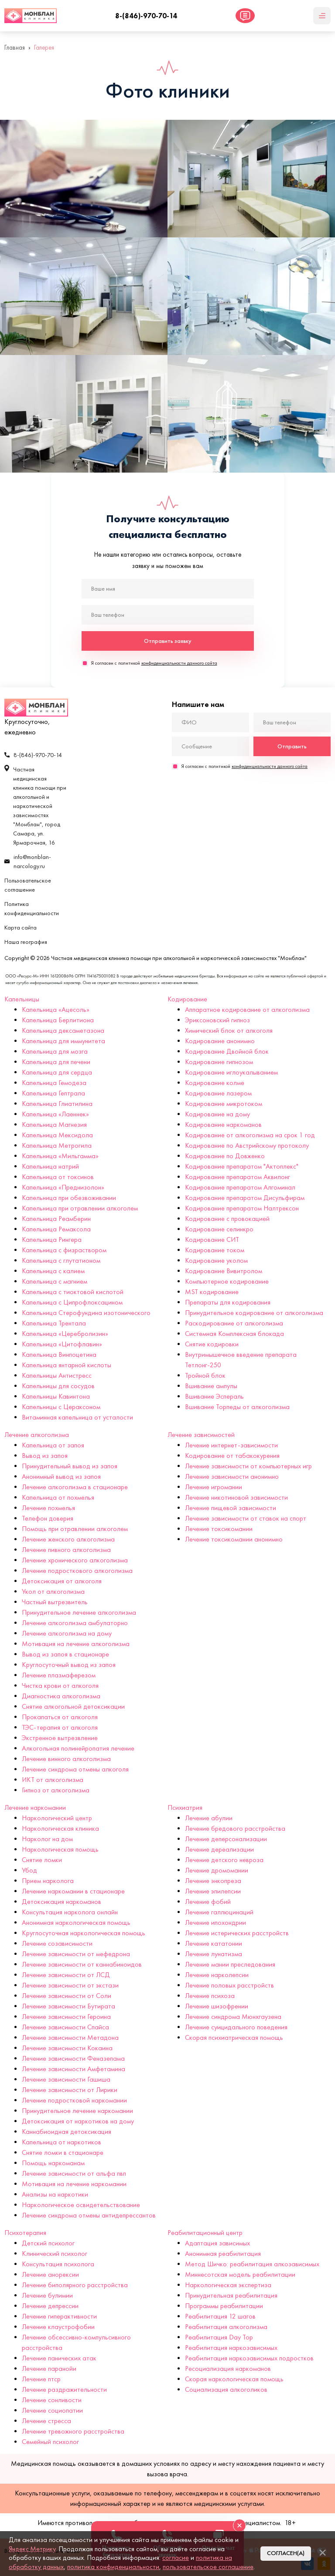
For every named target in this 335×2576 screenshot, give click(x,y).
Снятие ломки (42, 1860)
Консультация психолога (58, 2264)
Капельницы (21, 999)
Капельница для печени (56, 1062)
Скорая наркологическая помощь (234, 2379)
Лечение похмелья (48, 1508)
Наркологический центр (57, 1818)
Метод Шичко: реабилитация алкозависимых (252, 2264)
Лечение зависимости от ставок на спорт (245, 1518)
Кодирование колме (214, 1082)
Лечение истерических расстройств (237, 1933)
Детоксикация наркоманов (61, 1901)
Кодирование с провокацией (227, 1218)
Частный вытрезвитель (55, 1602)
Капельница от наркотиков (61, 2142)
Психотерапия (25, 2232)
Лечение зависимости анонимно (232, 1476)
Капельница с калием (53, 1271)
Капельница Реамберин (56, 1218)
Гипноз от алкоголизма (55, 1790)
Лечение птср (41, 2379)
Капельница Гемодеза (54, 1082)
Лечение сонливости (52, 2400)
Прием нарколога (48, 1880)
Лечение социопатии (52, 2410)
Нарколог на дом (47, 1839)
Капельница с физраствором (64, 1250)
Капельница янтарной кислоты (66, 1365)
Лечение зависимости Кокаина (67, 2048)
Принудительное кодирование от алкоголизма (254, 1312)
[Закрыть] (322, 2552)
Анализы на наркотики (55, 2194)
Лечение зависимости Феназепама (73, 2058)
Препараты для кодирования (227, 1302)
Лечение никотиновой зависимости (236, 1497)
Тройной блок (205, 1375)
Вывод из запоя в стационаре (65, 1654)
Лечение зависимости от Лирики (69, 2090)
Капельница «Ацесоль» (55, 1009)
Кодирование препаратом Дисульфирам (244, 1197)
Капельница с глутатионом (61, 1260)
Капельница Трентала (54, 1323)
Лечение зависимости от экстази (70, 1985)
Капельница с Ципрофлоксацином (72, 1302)
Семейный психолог (50, 2441)
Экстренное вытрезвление (60, 1738)
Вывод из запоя (45, 1455)
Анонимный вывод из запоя (61, 1476)
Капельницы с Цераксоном (61, 1407)
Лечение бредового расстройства (235, 1828)
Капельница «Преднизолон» (63, 1187)
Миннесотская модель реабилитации (240, 2274)
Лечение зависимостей (201, 1434)
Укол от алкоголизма (53, 1591)
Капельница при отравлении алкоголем (80, 1208)
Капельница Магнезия (54, 1124)
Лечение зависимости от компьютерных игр (248, 1466)
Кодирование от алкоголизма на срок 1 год (250, 1135)
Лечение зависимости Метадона (70, 2037)
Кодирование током (214, 1250)
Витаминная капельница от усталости (77, 1417)
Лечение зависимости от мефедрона (76, 1954)
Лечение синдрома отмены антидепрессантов (89, 2215)
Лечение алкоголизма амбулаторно (75, 1623)
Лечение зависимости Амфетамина (73, 2069)
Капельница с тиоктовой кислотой (72, 1292)
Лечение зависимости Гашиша (66, 2079)
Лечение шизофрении (216, 2006)
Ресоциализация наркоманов (228, 2368)
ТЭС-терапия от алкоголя (60, 1727)
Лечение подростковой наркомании (74, 2100)
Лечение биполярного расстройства (75, 2285)
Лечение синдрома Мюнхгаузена (233, 2016)
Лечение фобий (208, 1901)
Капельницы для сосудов (58, 1386)
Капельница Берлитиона (58, 1020)
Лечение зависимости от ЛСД (66, 1975)
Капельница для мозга (55, 1051)
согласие (175, 2557)
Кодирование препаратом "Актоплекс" (241, 1166)
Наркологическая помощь (60, 1849)
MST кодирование (212, 1292)
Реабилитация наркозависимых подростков (249, 2358)
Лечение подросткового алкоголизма (77, 1570)
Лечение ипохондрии (215, 1922)
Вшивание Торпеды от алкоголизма (237, 1407)
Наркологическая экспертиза (228, 2285)
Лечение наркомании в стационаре (73, 1891)
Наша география (25, 942)
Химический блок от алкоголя (229, 1030)
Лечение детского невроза (224, 1860)
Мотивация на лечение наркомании (74, 2184)
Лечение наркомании (35, 1807)
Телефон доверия (47, 1518)
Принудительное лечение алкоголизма (79, 1612)
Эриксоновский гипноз (217, 1020)
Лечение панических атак (59, 2358)
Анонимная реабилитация (223, 2253)
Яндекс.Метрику (32, 2549)
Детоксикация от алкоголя (62, 1581)
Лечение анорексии (50, 2274)
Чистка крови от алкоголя (60, 1685)
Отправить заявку (167, 641)
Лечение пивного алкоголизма (66, 1549)
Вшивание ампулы (211, 1386)
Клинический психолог (54, 2253)
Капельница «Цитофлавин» (62, 1344)
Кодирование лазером (218, 1093)
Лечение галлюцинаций (219, 1912)
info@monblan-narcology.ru (32, 861)
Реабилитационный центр (205, 2232)
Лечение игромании (213, 1487)
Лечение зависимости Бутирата (68, 2006)
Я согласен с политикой (154, 663)
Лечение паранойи (49, 2368)
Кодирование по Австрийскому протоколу (247, 1145)
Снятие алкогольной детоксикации (73, 1706)
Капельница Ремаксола (56, 1229)
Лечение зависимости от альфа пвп (74, 2173)
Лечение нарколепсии (217, 1975)
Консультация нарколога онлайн (70, 1912)
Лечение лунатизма (213, 1954)
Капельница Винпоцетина (59, 1354)
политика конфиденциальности (113, 2566)
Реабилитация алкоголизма (226, 2326)
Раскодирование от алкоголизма (234, 1323)
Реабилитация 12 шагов (220, 2316)
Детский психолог (48, 2243)
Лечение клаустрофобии (58, 2326)
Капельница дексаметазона (63, 1030)
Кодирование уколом (216, 1260)
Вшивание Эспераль (214, 1396)
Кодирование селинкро (219, 1229)
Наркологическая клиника (60, 1828)
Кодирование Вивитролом (223, 1271)
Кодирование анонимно (220, 1041)
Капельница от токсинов (58, 1177)
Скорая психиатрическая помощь (234, 2037)
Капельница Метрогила (57, 1145)
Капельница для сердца (57, 1072)
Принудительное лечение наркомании (77, 2110)
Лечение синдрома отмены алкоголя (75, 1769)
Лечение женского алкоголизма (68, 1539)
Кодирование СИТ (212, 1239)
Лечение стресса (46, 2421)
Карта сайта (20, 927)
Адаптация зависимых (217, 2243)
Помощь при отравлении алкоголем (75, 1529)
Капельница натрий (50, 1166)
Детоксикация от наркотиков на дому (78, 2121)
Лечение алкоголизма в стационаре (75, 1487)
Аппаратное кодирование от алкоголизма (247, 1009)
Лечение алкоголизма (36, 1434)
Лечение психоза (210, 1995)
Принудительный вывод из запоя (69, 1466)
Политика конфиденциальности (31, 908)
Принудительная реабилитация (231, 2295)
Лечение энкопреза (213, 1880)
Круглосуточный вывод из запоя (69, 1664)
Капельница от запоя (53, 1445)
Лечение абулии (208, 1818)
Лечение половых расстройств (229, 1985)
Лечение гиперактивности (59, 2316)
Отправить (292, 746)
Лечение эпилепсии (213, 1891)
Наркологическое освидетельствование (81, 2205)
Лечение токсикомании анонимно (234, 1539)
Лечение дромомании (216, 1870)
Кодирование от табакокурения (232, 1455)
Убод (29, 1870)
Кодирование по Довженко (225, 1156)
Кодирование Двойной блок (227, 1051)
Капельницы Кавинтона (56, 1396)
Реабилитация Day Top (219, 2337)
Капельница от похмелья (58, 1497)
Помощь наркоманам (53, 2163)
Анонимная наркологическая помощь (76, 1922)
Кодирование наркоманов (223, 1124)
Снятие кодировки (212, 1344)
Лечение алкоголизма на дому (67, 1633)
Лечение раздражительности (64, 2389)
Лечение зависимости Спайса (65, 2027)
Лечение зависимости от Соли (66, 1995)
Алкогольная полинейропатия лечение (78, 1748)
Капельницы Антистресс (57, 1375)
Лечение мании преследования (230, 1964)
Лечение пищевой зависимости (230, 1508)
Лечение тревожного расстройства (73, 2431)
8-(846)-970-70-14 (146, 15)
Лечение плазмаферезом (59, 1675)
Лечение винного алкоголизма (66, 1759)
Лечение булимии (47, 2295)
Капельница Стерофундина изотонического (86, 1312)
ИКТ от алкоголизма (52, 1779)
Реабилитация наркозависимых (231, 2347)
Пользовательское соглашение (27, 885)
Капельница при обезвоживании (69, 1197)
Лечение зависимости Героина (66, 2016)
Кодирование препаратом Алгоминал (240, 1187)
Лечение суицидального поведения (236, 2027)
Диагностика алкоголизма (61, 1696)
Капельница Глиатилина (57, 1103)
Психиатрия (185, 1807)
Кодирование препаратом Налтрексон (242, 1208)
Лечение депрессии (50, 2306)
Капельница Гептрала (53, 1093)
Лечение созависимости (57, 1943)
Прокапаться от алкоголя (60, 1717)
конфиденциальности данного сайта (179, 663)
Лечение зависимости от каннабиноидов (82, 1964)
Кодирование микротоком (223, 1103)
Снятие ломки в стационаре (62, 2152)
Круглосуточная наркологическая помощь (83, 1933)
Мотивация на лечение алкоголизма (76, 1644)
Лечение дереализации (219, 1849)
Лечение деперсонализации (226, 1839)
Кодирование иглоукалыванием (231, 1072)
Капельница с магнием (54, 1281)
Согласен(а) (285, 2553)
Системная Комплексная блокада (234, 1333)
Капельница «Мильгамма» (60, 1156)
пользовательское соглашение (208, 2566)
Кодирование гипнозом (219, 1062)
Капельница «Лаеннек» (55, 1114)
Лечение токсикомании (219, 1529)
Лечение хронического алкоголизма (75, 1560)
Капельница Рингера (52, 1239)
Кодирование (187, 999)
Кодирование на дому (217, 1114)
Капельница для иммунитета (63, 1041)
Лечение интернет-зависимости (231, 1445)
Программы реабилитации (224, 2306)
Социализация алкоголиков (226, 2389)
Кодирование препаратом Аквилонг (237, 1177)
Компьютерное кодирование (227, 1281)
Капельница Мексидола (57, 1135)
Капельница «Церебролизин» (65, 1333)
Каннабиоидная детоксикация (66, 2131)
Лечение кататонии (213, 1943)
